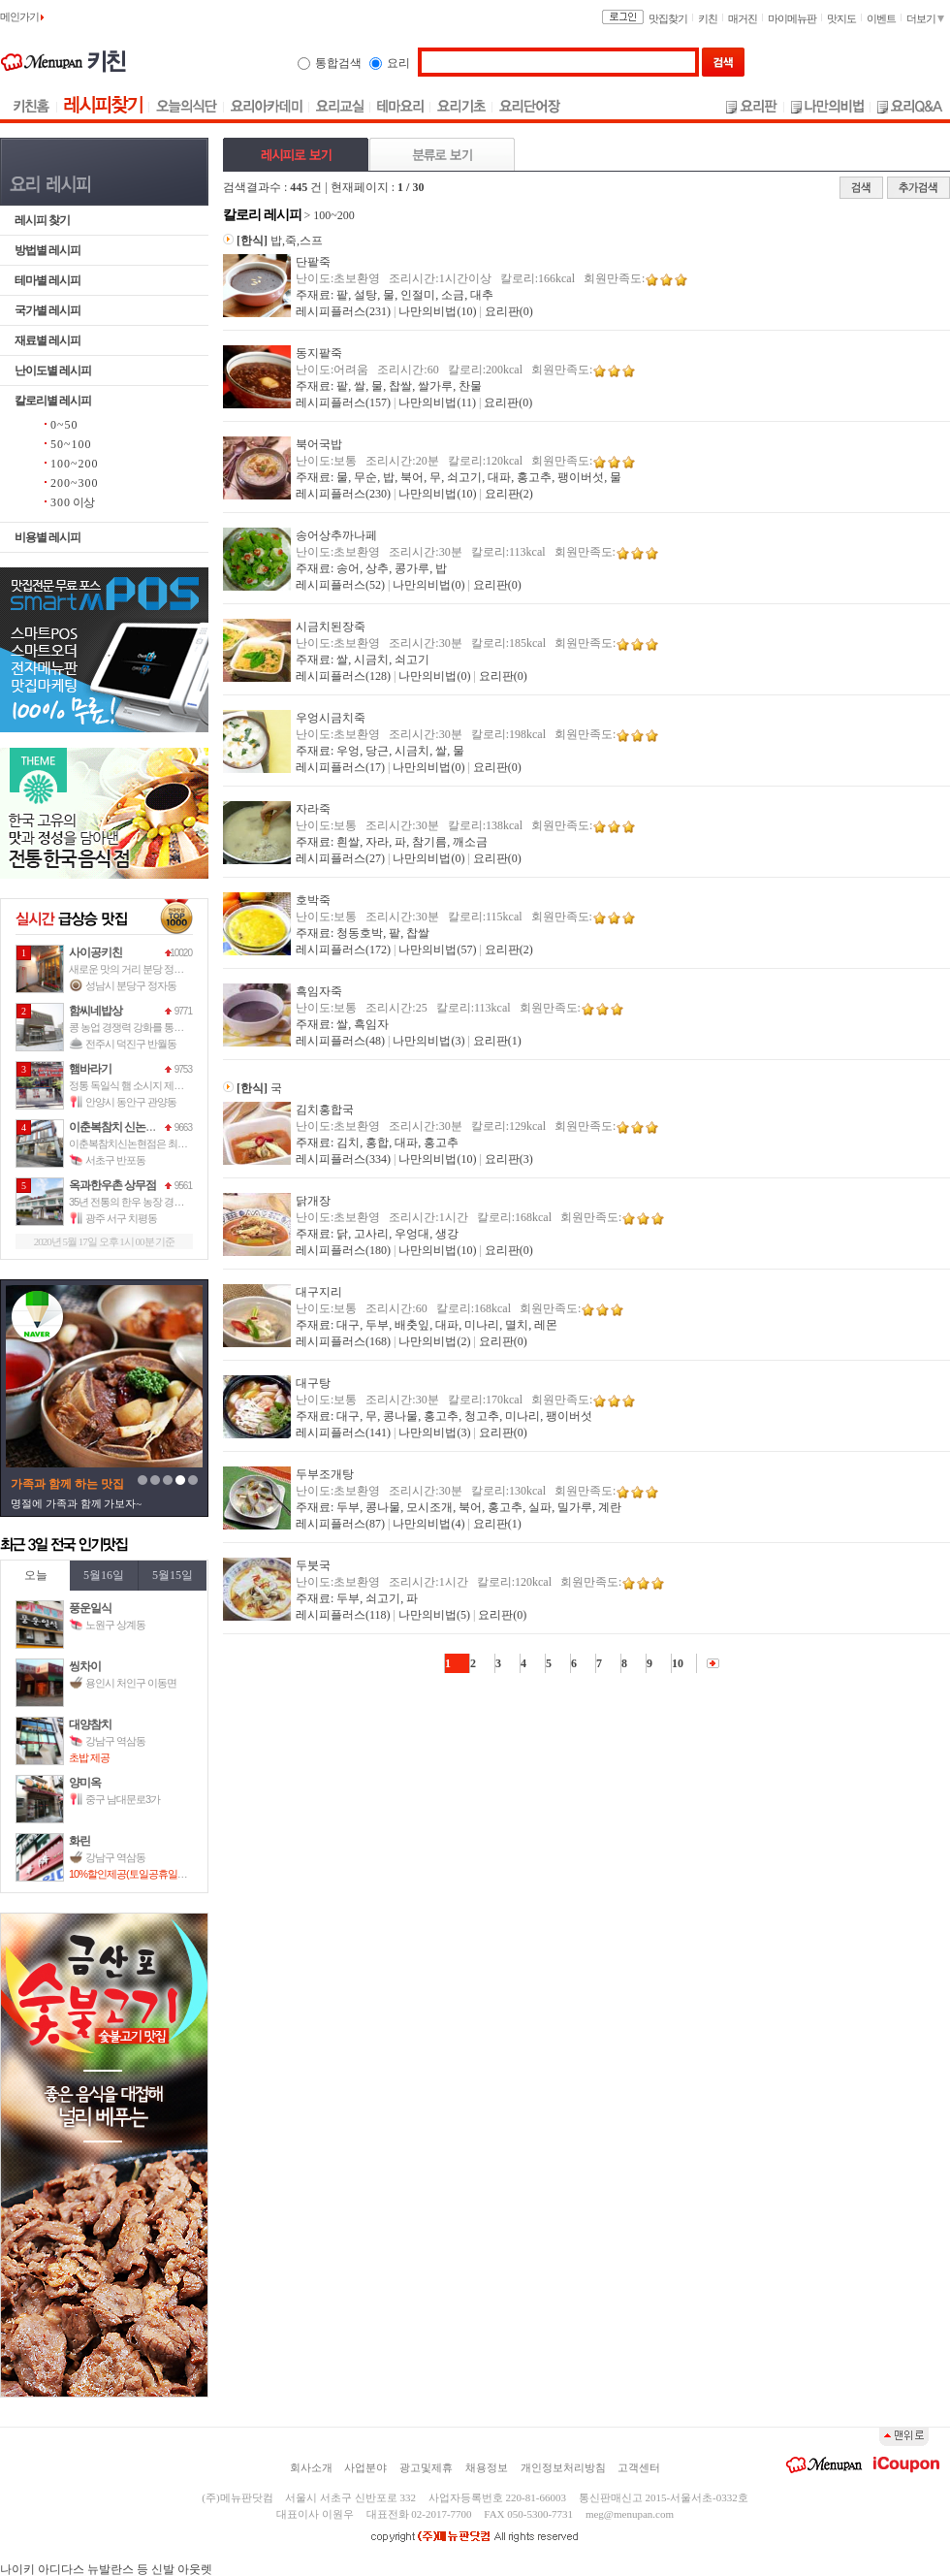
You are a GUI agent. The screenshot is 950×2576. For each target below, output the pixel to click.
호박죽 (313, 900)
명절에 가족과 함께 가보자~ (76, 1503)
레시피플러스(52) (340, 585)
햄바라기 (90, 1069)
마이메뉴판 (792, 18)
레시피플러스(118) (343, 1615)
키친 (707, 18)
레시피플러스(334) (343, 1159)
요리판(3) (509, 1159)
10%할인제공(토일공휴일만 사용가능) (149, 1874)
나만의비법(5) (434, 1615)
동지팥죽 (319, 353)
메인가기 (22, 16)
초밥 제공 (89, 1757)
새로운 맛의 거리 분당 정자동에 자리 (146, 969)
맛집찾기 (668, 18)
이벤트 (881, 18)
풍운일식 (90, 1608)
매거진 (742, 18)
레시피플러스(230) (343, 493)
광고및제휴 (426, 2467)
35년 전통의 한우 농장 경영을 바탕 (142, 1202)
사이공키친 (95, 952)
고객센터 (639, 2467)
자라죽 (313, 809)
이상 (72, 502)
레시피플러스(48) (340, 1040)
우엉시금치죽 (330, 717)
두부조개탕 (325, 1474)
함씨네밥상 (95, 1010)
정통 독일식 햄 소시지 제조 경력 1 (140, 1085)
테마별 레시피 (47, 280)
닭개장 (313, 1201)
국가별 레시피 (47, 310)
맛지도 (841, 18)
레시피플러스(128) (343, 676)
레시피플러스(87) (340, 1523)
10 (677, 1663)
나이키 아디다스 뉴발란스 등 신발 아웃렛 (106, 2569)
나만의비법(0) (428, 585)
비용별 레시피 (47, 537)
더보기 (925, 18)
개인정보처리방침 (563, 2467)
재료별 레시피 (47, 340)
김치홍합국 (325, 1109)
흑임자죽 (319, 991)
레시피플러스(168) (343, 1341)
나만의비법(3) (428, 1040)
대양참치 (90, 1724)
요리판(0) (509, 311)
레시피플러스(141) (343, 1432)
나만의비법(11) (437, 402)
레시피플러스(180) (343, 1250)
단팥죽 (313, 262)
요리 (398, 63)
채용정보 (486, 2467)
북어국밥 (319, 444)
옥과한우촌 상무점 (112, 1185)
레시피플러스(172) (343, 949)
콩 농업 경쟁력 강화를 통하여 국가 (141, 1027)
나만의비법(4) (428, 1523)
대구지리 (319, 1292)
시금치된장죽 (330, 626)
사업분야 (365, 2467)
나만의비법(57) (437, 949)
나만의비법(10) (437, 311)
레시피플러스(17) (340, 767)
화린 (79, 1841)
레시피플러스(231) (343, 311)
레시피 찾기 (42, 220)
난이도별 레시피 (53, 370)
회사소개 (311, 2467)
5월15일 (172, 1575)
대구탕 (313, 1383)
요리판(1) (497, 1040)
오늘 (36, 1575)
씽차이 (85, 1666)
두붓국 (313, 1565)
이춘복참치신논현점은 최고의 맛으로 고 (154, 1143)
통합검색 (338, 63)
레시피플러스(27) (340, 858)
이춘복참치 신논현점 (118, 1127)
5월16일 (103, 1575)
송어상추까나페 (336, 535)
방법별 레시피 (47, 250)
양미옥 (85, 1782)
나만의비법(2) (434, 1341)
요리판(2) (509, 493)
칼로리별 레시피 (53, 400)
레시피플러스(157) (343, 402)
